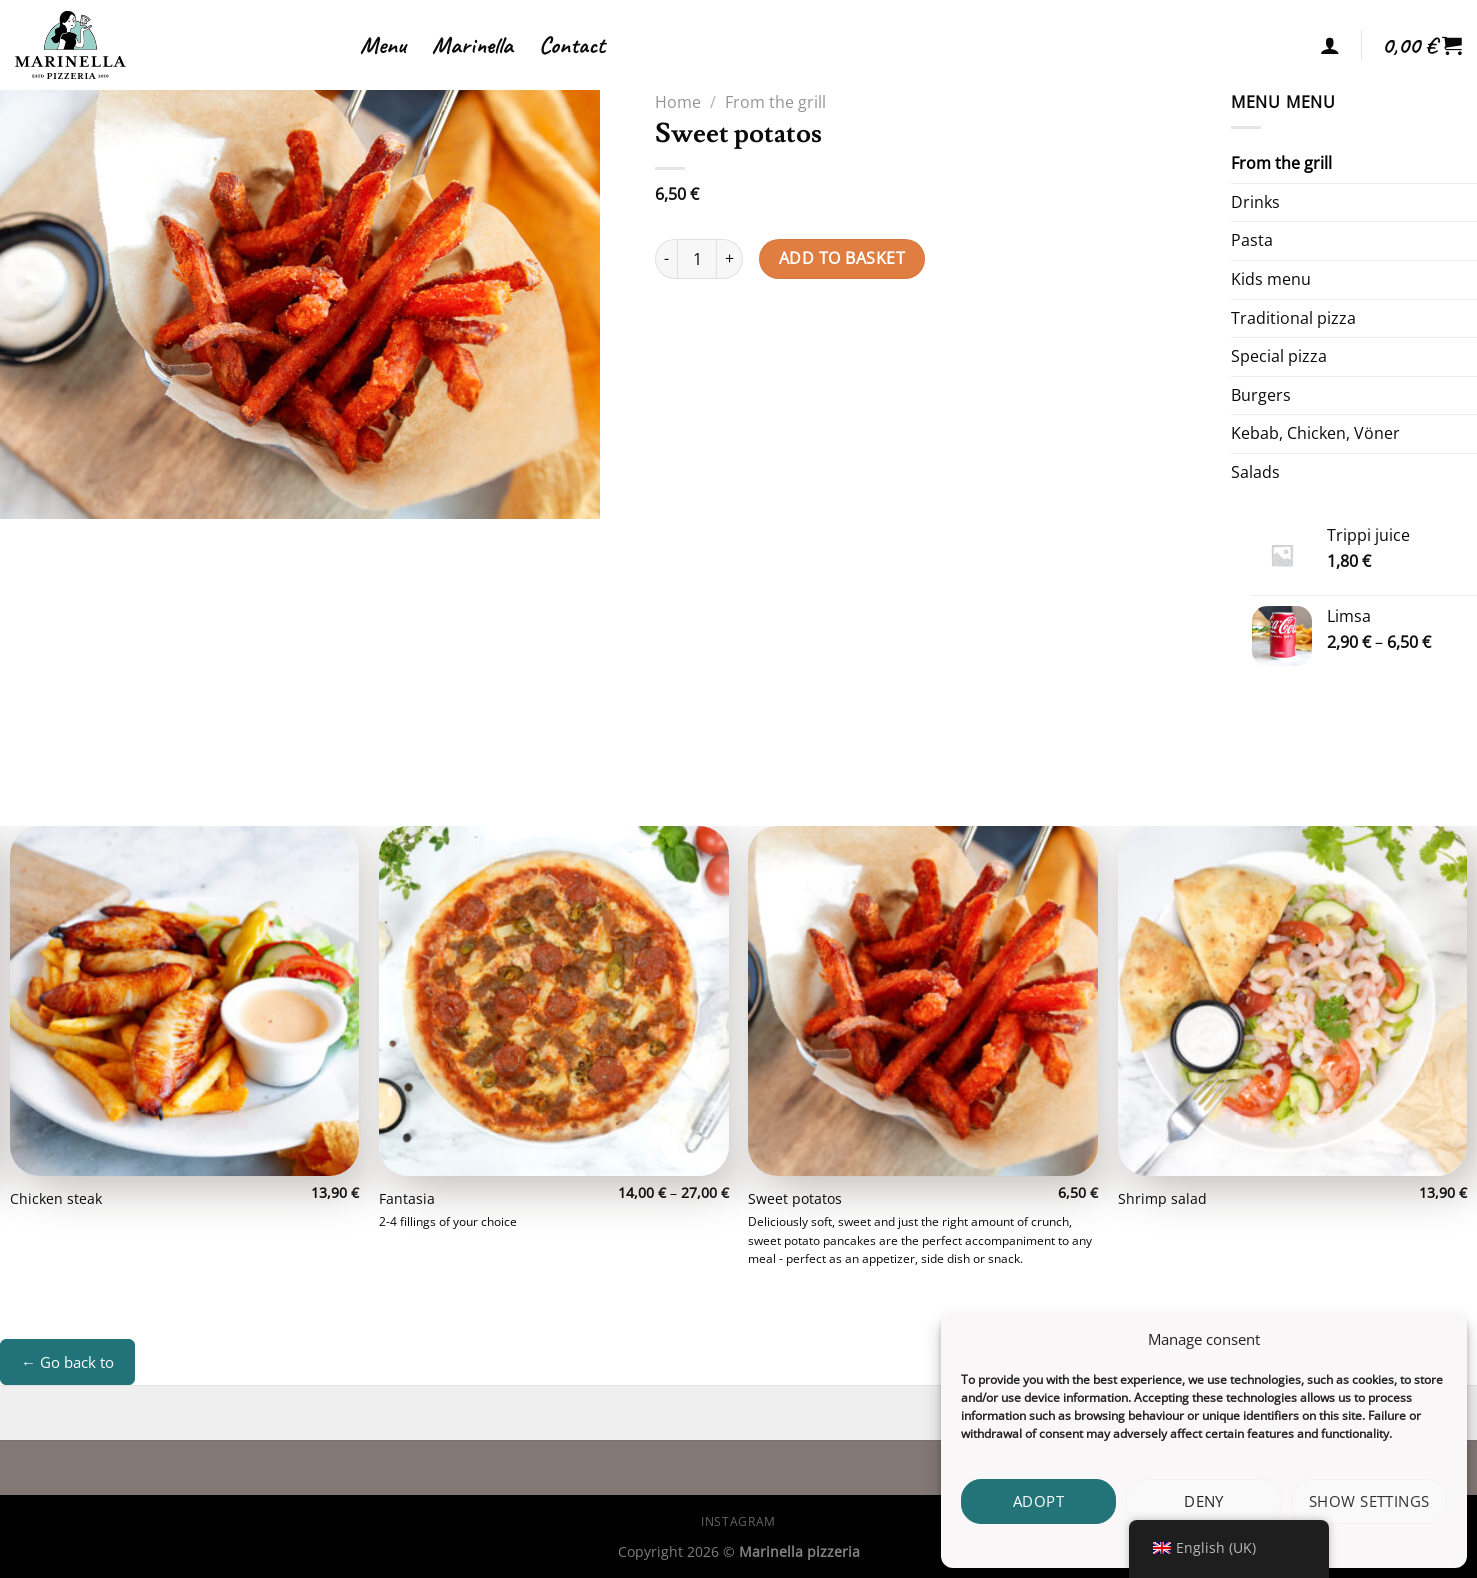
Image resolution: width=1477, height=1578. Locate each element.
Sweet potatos (795, 1199)
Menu (383, 45)
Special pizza (1279, 356)
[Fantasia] (554, 1001)
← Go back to (67, 1362)
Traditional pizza (1293, 318)
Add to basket (842, 258)
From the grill (775, 102)
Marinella (472, 45)
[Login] (1330, 45)
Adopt (1038, 1501)
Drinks (1255, 202)
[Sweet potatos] (923, 1001)
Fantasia (407, 1199)
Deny (1204, 1501)
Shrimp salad (1162, 1199)
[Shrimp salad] (1293, 1001)
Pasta (1252, 240)
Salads (1255, 472)
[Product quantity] (697, 259)
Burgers (1261, 395)
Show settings (1369, 1501)
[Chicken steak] (185, 1001)
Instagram (738, 1521)
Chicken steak (56, 1199)
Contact (572, 45)
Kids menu (1271, 279)
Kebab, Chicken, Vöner (1315, 433)
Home (678, 102)
